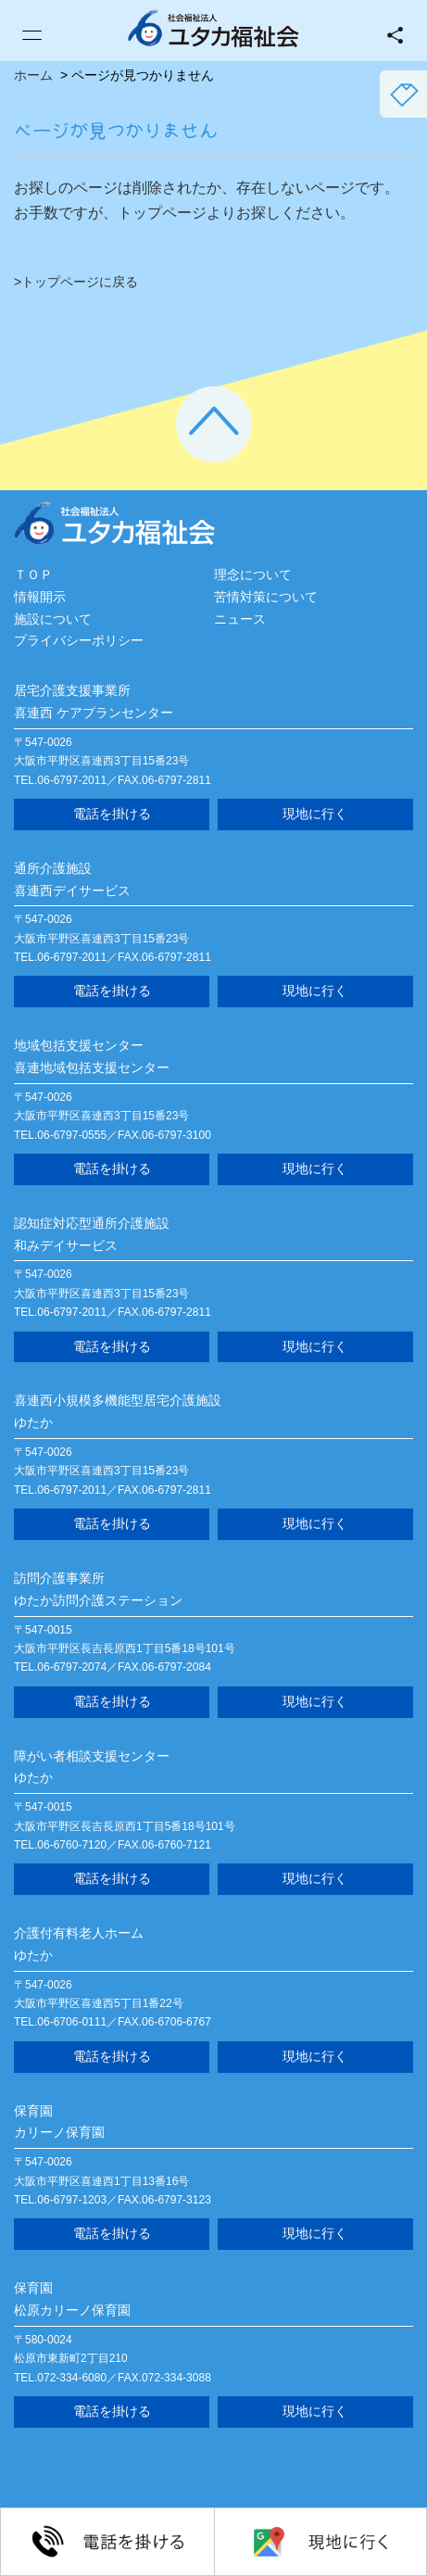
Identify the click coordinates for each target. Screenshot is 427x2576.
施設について (53, 619)
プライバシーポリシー (79, 640)
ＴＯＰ (33, 574)
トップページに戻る (79, 281)
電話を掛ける (112, 813)
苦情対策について (266, 596)
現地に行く (315, 813)
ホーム (33, 75)
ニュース (240, 619)
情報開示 (40, 596)
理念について (253, 574)
